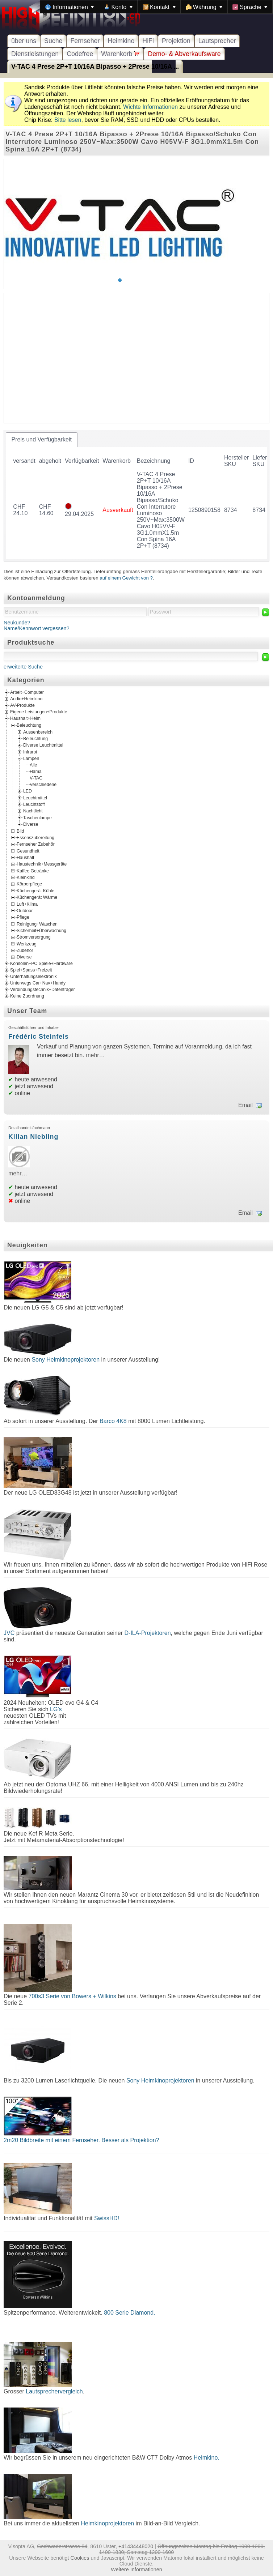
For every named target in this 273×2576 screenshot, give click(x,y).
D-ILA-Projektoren (148, 1633)
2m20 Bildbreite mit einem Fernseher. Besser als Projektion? (81, 2140)
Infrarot (30, 751)
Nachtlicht (33, 810)
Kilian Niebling (33, 1136)
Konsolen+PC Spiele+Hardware (41, 963)
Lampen (31, 758)
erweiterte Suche (23, 667)
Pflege (23, 917)
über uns (23, 40)
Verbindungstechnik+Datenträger (42, 989)
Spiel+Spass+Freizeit (31, 970)
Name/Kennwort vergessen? (37, 628)
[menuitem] (69, 6)
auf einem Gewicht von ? (126, 578)
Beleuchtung (29, 725)
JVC (9, 1633)
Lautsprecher (217, 40)
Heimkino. (206, 2458)
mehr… (95, 1055)
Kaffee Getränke (33, 870)
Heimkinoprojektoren (107, 2523)
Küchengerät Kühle (35, 890)
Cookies (80, 2558)
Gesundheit (28, 850)
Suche (53, 40)
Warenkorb (120, 53)
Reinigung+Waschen (37, 923)
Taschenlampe (37, 817)
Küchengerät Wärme (37, 897)
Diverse (30, 824)
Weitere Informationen (136, 2569)
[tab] (41, 439)
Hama (36, 771)
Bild (20, 830)
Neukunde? (17, 622)
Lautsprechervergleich (54, 2391)
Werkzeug (27, 943)
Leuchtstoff (34, 804)
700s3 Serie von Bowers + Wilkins (72, 1996)
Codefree (80, 53)
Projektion (176, 40)
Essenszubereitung (35, 837)
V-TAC (36, 778)
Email (245, 1105)
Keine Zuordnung (27, 996)
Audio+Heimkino (26, 698)
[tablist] (136, 495)
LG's (56, 1709)
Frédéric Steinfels (38, 1036)
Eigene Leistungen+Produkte (38, 711)
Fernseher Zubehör (36, 844)
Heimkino (121, 40)
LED (27, 791)
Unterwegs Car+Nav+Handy (38, 983)
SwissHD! (105, 2218)
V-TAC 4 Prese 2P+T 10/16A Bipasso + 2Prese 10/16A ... (95, 66)
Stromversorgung (34, 937)
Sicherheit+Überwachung (41, 930)
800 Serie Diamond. (129, 2313)
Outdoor (25, 910)
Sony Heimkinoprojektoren (66, 1360)
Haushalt (25, 857)
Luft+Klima (27, 903)
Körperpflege (29, 884)
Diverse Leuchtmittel (43, 745)
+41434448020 (135, 2546)
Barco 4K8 (113, 1421)
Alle (33, 765)
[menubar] (156, 7)
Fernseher (85, 40)
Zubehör (25, 950)
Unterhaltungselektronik (33, 976)
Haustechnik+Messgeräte (42, 864)
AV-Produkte (22, 705)
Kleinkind (26, 877)
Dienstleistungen (35, 53)
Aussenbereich (37, 731)
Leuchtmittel (35, 797)
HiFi (148, 40)
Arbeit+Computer (27, 692)
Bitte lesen (67, 120)
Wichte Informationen (150, 107)
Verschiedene (43, 784)
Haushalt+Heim (25, 718)
